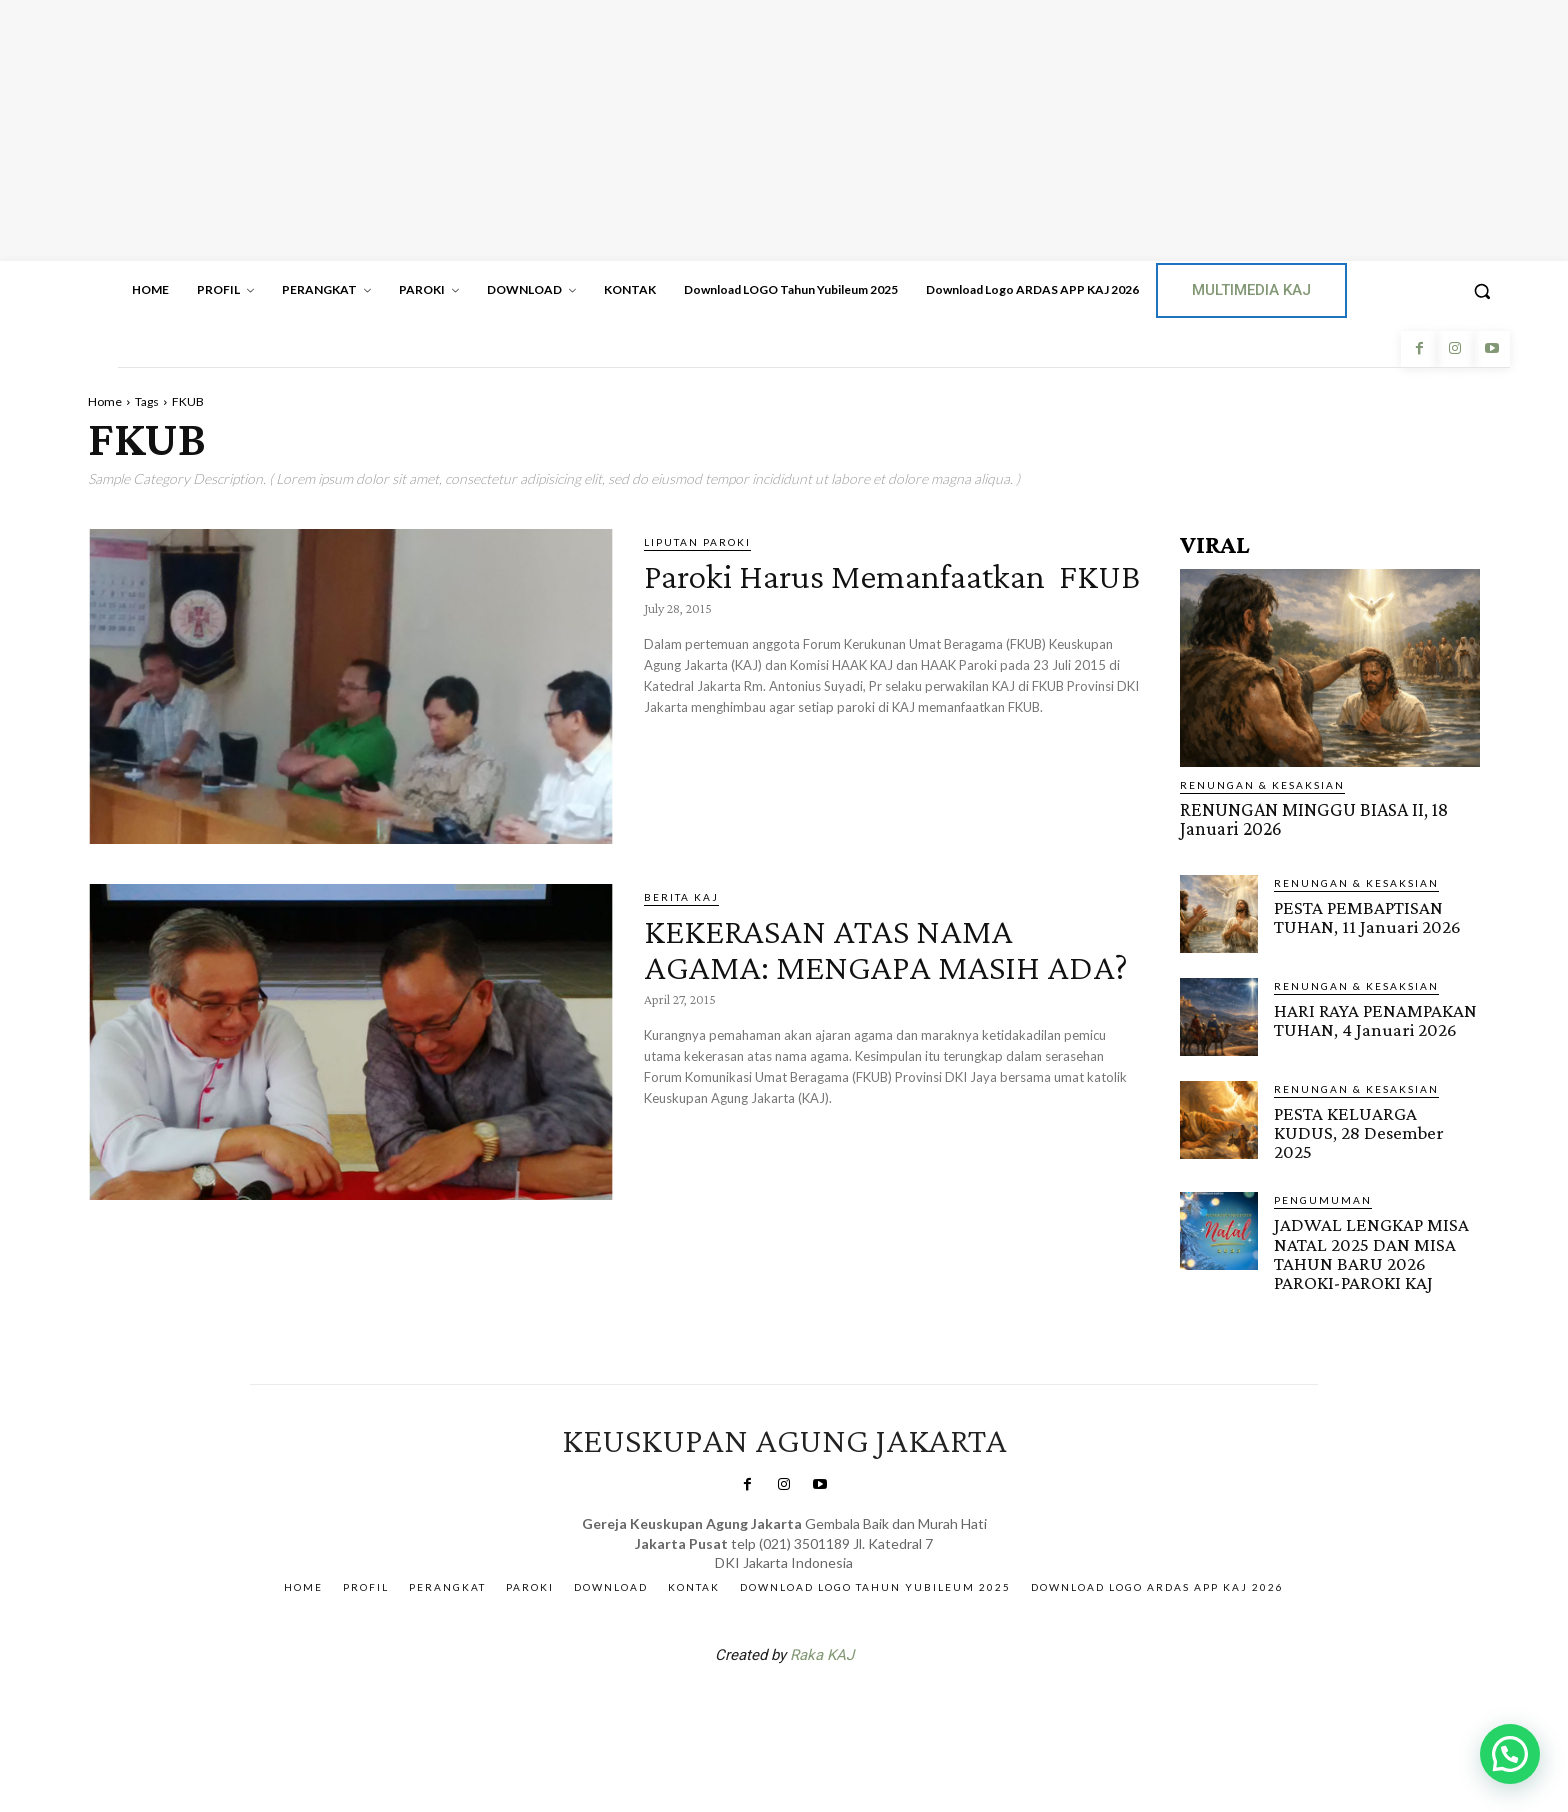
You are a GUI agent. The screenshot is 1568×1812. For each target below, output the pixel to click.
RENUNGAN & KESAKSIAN (1262, 785)
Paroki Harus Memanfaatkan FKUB (868, 592)
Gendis (844, 1705)
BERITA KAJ (681, 897)
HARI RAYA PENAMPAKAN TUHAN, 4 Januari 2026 (1375, 1019)
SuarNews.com (753, 1705)
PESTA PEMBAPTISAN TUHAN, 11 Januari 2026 (1367, 916)
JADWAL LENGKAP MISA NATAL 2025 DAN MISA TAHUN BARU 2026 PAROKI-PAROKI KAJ (1369, 1252)
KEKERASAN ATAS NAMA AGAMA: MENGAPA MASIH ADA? (858, 965)
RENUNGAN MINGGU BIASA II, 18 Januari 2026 (1312, 819)
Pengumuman (1323, 1199)
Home (105, 401)
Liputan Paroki (697, 542)
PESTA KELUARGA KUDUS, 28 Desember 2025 (1359, 1131)
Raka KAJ (822, 1653)
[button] (1482, 291)
